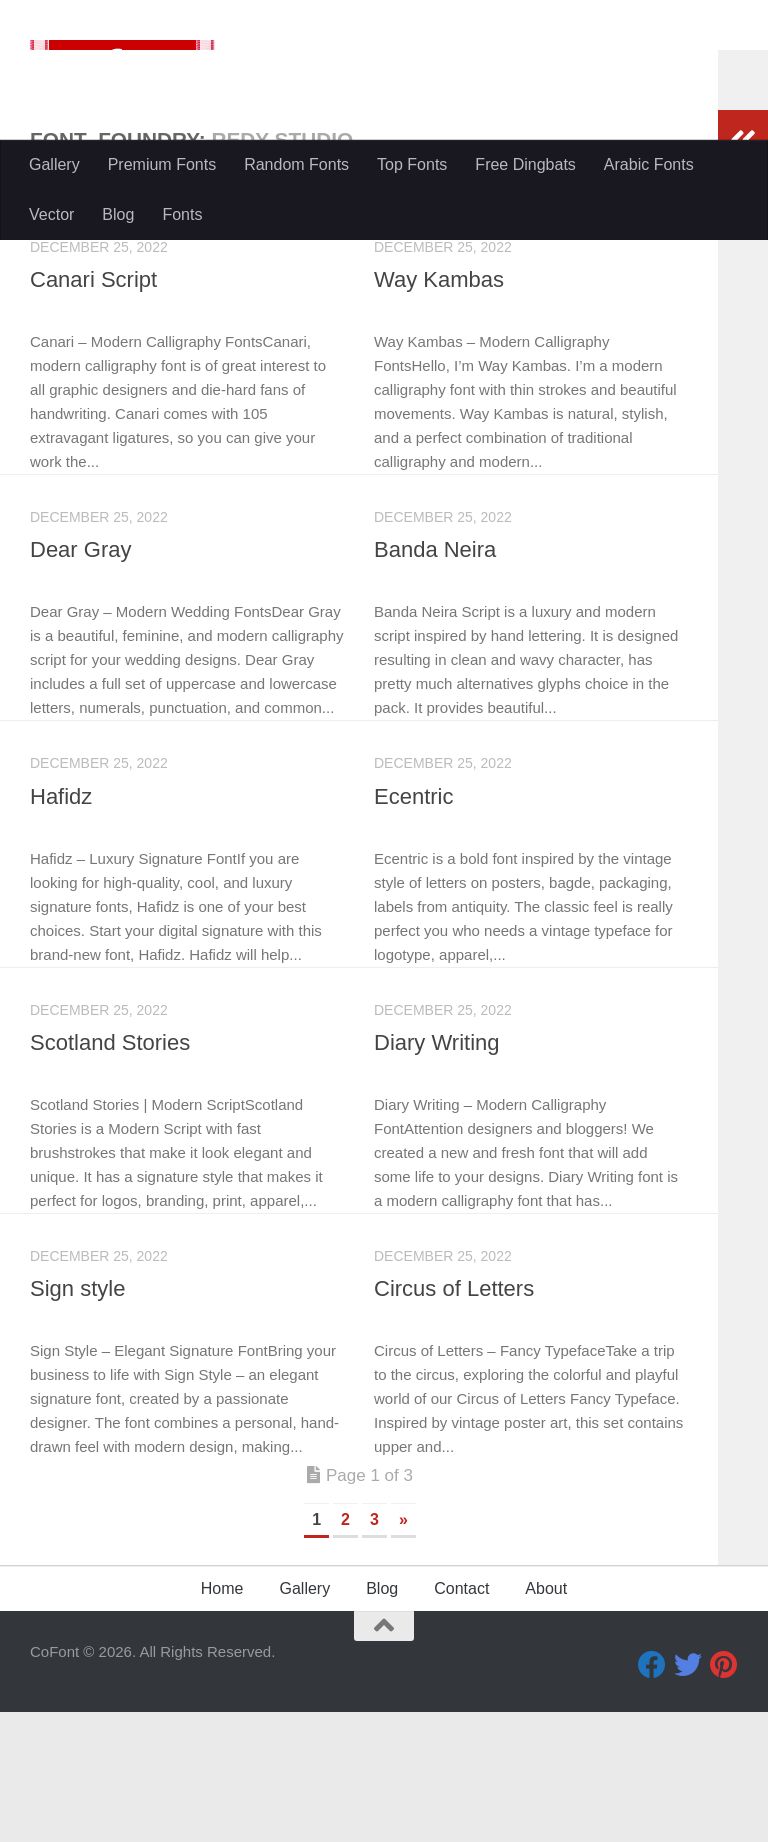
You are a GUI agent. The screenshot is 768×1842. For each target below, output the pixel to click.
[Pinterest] (724, 1795)
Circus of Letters (454, 1418)
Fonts (182, 214)
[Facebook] (652, 1795)
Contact (461, 1718)
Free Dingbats (525, 164)
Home (222, 1718)
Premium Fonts (162, 164)
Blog (118, 214)
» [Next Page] (403, 1649)
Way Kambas (439, 409)
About (546, 1718)
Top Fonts (412, 164)
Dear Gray (80, 679)
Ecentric (413, 926)
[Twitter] (688, 1795)
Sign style (77, 1418)
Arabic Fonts (649, 164)
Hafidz (61, 926)
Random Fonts (296, 164)
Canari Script (93, 409)
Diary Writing (437, 1172)
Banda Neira (435, 679)
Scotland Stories (110, 1172)
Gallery (54, 164)
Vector (51, 214)
